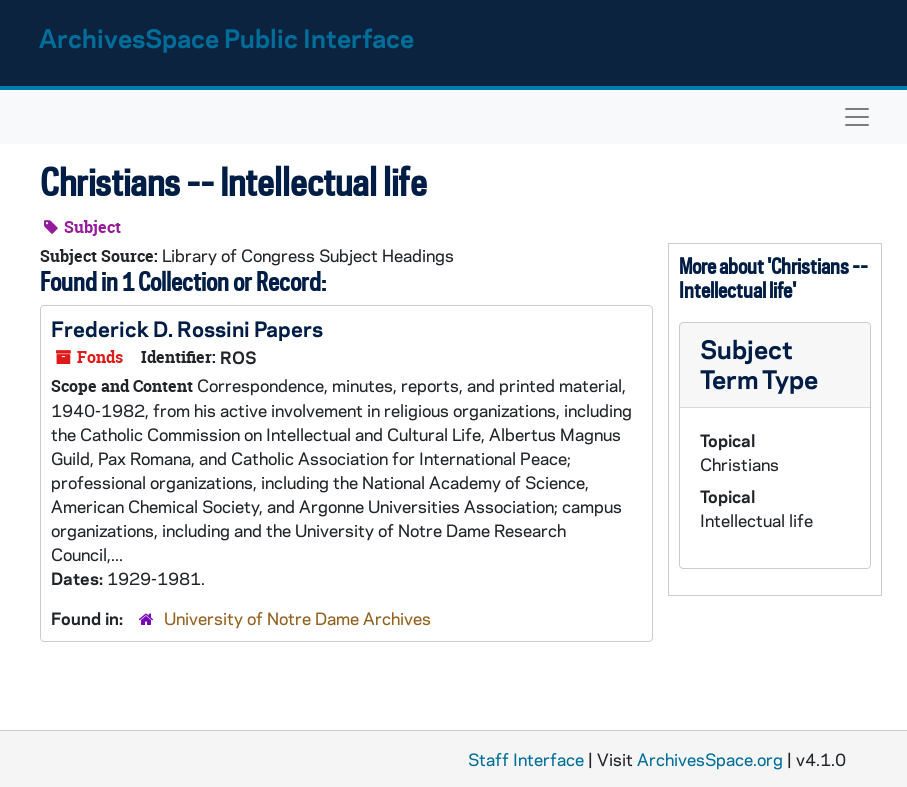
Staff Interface (526, 759)
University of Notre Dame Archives (297, 618)
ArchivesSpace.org (710, 759)
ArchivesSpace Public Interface (226, 37)
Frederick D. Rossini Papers (187, 328)
